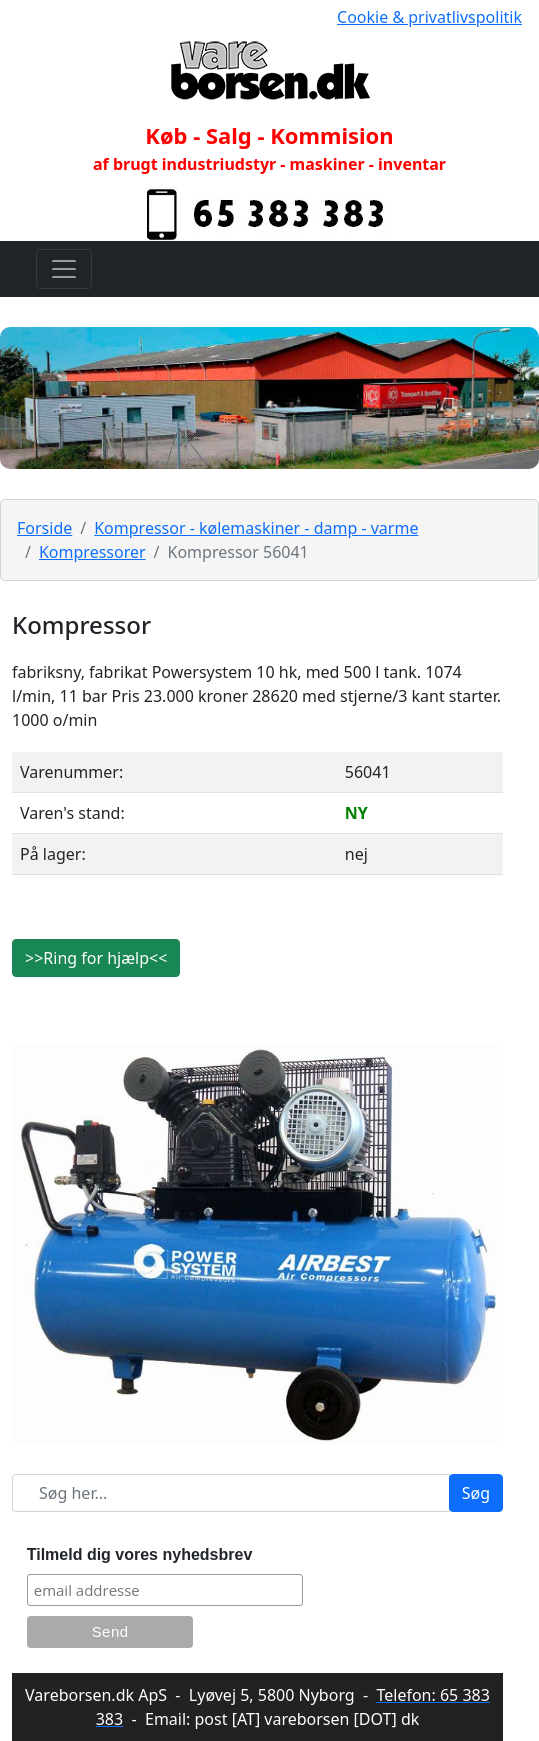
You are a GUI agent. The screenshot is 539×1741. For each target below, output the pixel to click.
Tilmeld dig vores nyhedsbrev (140, 1554)
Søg (476, 1493)
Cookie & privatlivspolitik (429, 17)
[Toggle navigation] (64, 269)
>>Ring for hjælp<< (96, 958)
